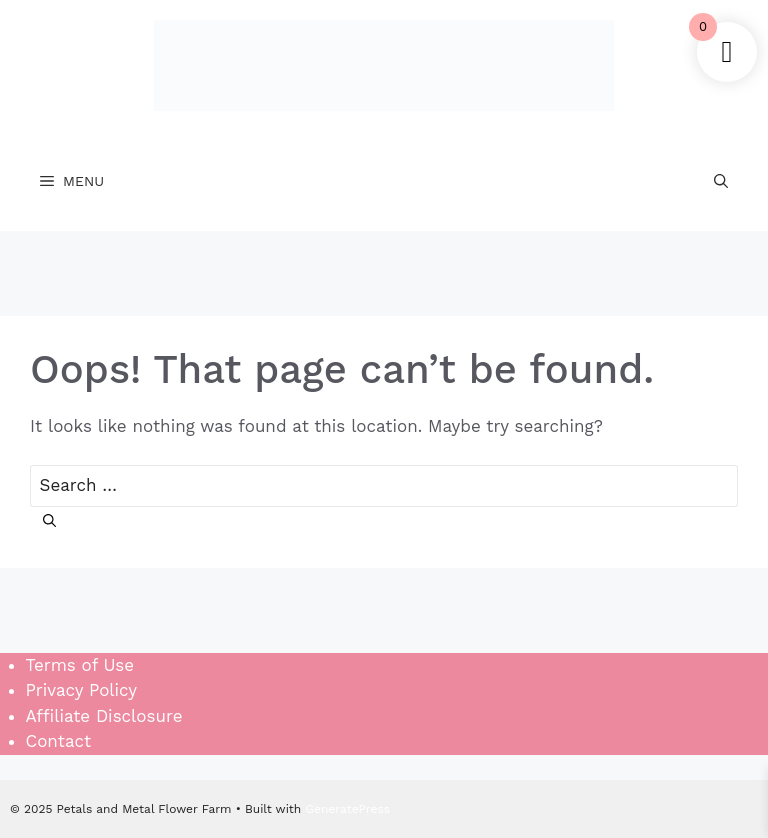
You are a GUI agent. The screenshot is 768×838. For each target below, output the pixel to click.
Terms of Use (80, 665)
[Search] (49, 522)
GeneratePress (347, 809)
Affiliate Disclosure (104, 716)
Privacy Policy (82, 690)
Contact (59, 741)
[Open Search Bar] (721, 181)
